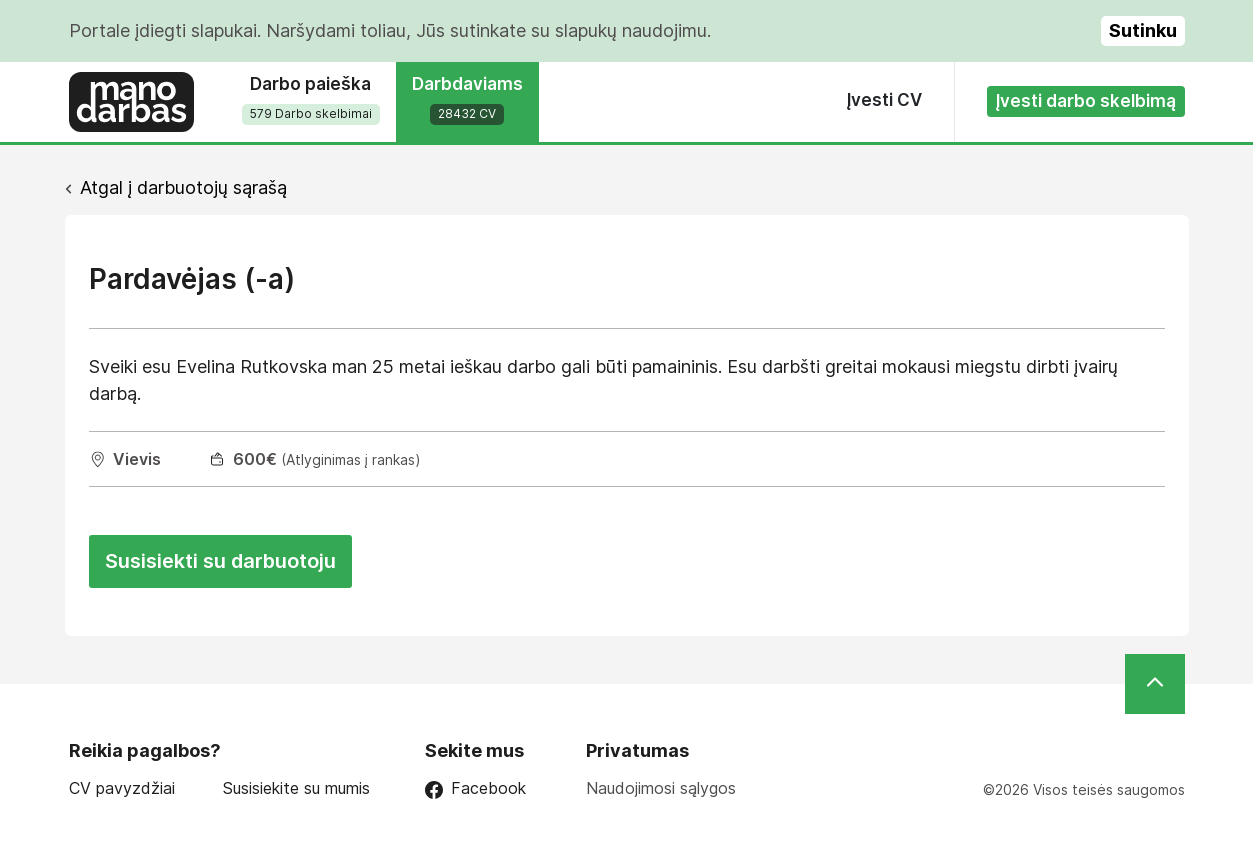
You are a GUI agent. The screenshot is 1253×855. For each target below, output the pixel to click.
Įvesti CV (884, 100)
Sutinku (1143, 30)
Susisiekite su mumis (296, 788)
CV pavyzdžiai (122, 788)
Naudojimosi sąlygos (661, 788)
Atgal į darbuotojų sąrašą (183, 187)
